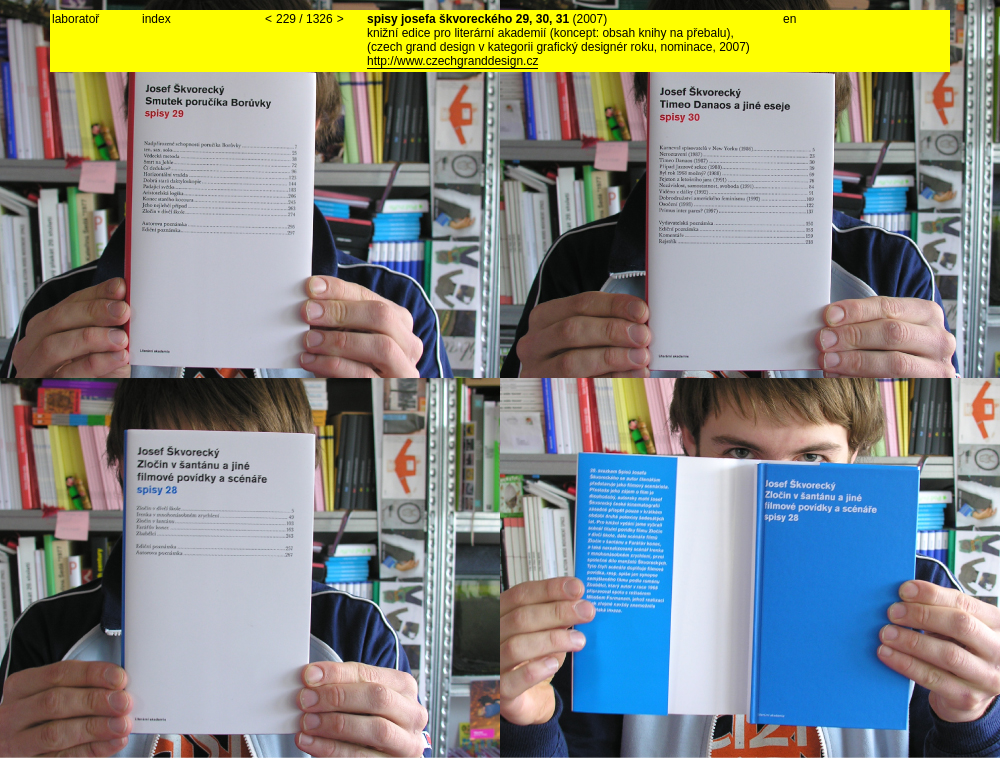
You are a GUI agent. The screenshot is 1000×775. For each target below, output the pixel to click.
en (789, 19)
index (156, 19)
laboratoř (75, 19)
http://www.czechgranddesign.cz (452, 61)
